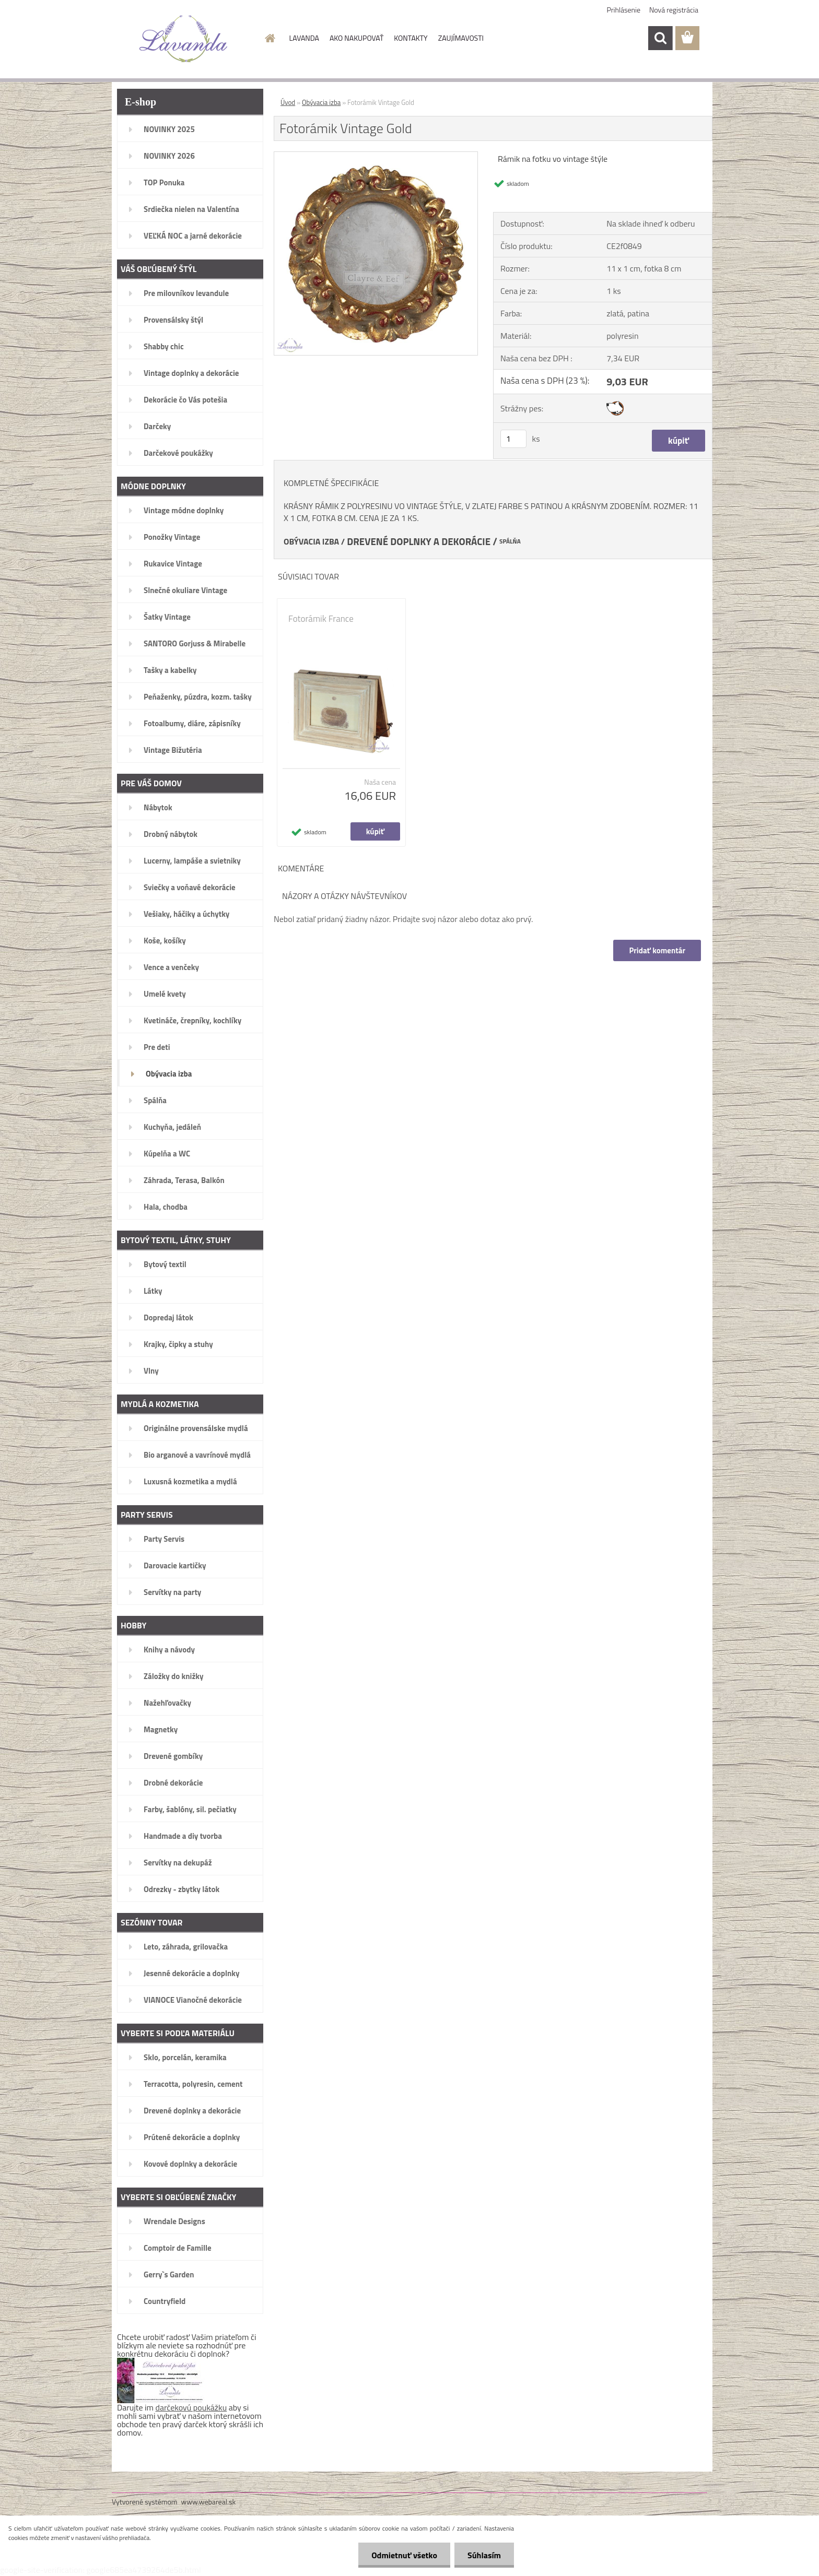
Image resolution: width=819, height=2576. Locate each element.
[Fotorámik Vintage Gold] (375, 156)
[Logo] (183, 39)
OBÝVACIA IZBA (311, 541)
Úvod (287, 102)
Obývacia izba (321, 102)
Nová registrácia (673, 9)
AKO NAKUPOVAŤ (356, 37)
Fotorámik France (321, 618)
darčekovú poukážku (191, 2407)
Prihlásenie (624, 9)
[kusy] (513, 439)
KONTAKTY (410, 37)
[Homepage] (270, 38)
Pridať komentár (657, 950)
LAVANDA (304, 37)
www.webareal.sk (208, 2501)
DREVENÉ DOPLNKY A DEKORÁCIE (418, 541)
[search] (660, 38)
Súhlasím (484, 2555)
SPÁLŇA (510, 541)
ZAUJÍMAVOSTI (461, 37)
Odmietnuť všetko (404, 2555)
